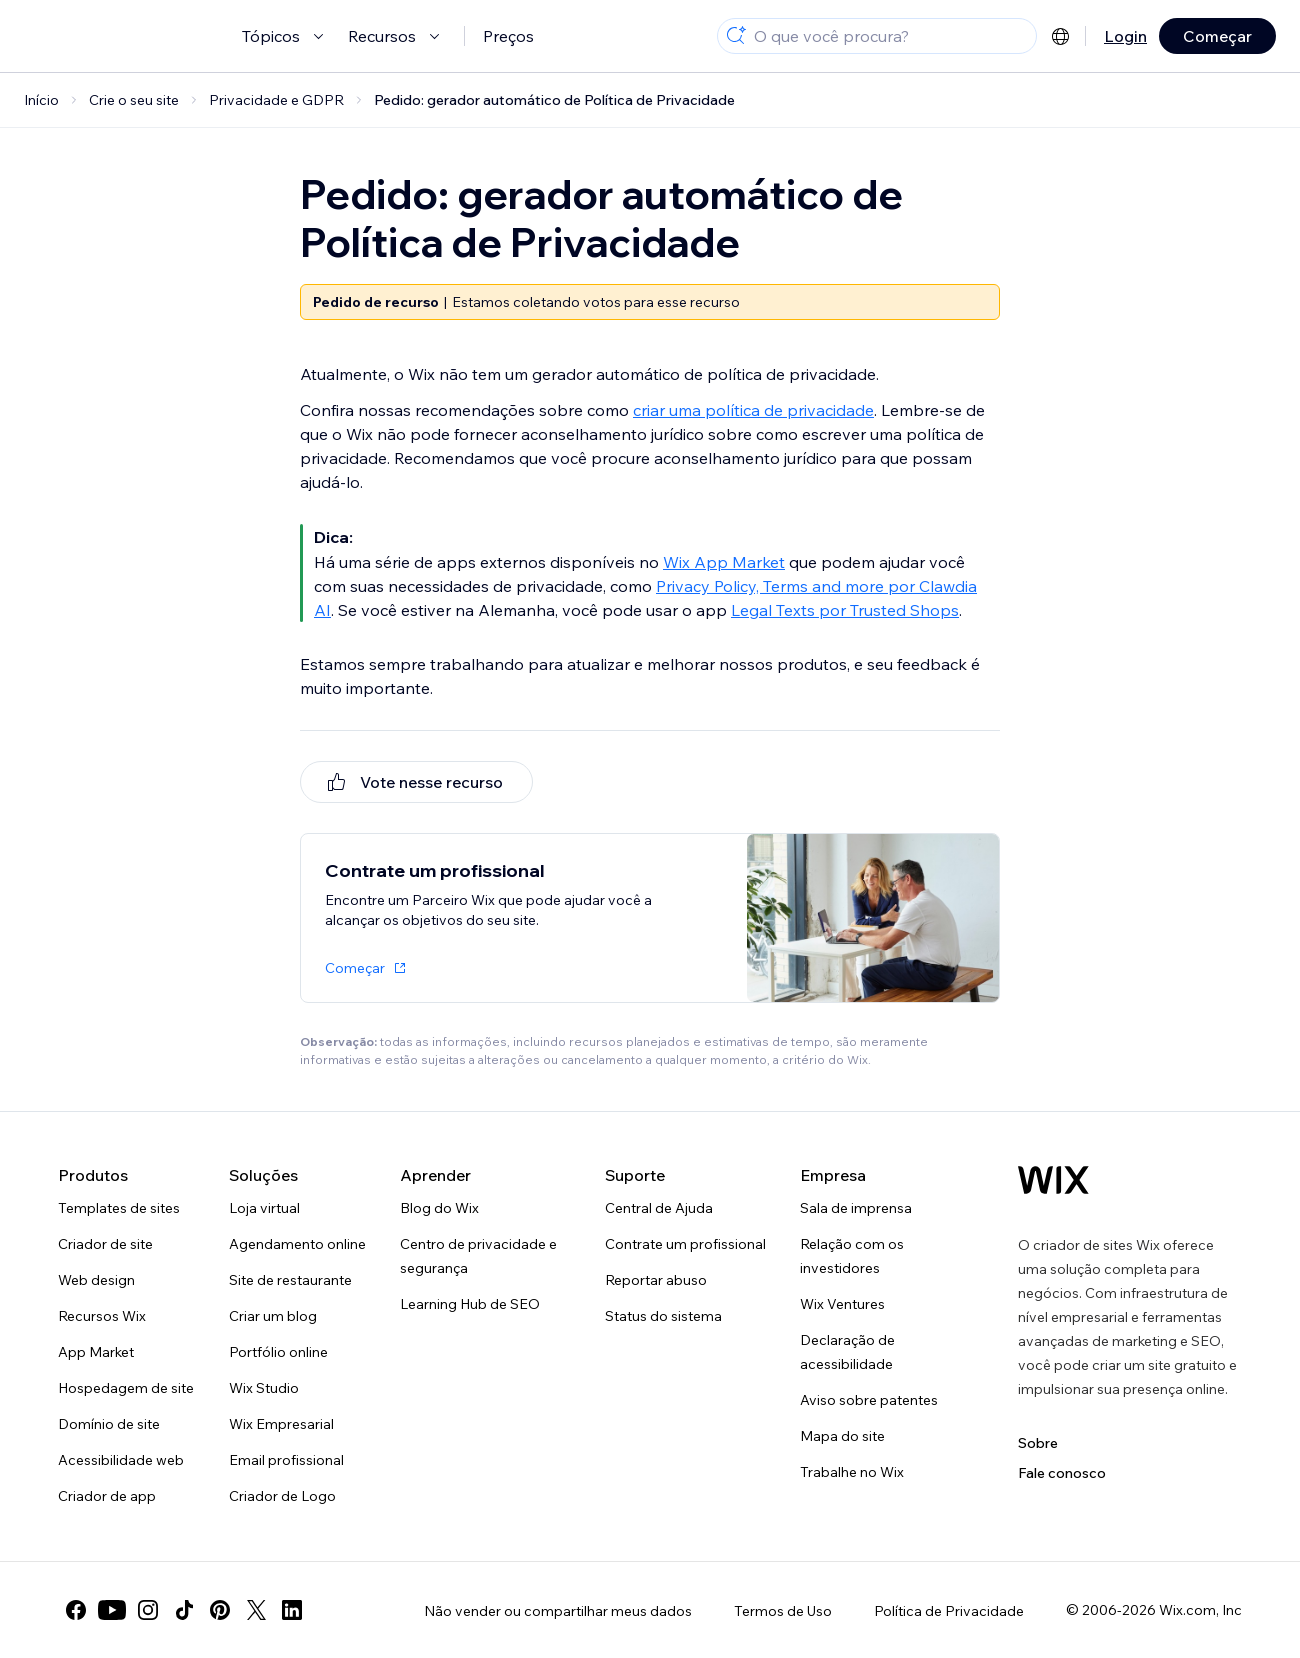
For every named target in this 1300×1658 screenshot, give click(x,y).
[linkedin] (292, 1610)
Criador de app (107, 1496)
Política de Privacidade (949, 1611)
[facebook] (76, 1610)
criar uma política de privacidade (753, 410)
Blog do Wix (439, 1208)
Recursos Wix (102, 1316)
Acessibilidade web (121, 1460)
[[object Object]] (416, 782)
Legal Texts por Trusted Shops (845, 610)
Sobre (1038, 1443)
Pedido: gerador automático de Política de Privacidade (554, 100)
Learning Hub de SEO (470, 1304)
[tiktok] (184, 1610)
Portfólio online (278, 1352)
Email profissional (286, 1460)
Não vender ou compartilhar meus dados (558, 1611)
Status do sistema (663, 1316)
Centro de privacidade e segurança (478, 1256)
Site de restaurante (290, 1280)
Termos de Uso (783, 1611)
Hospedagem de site (126, 1388)
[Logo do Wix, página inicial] (1053, 1180)
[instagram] (148, 1610)
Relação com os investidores (852, 1256)
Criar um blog (273, 1316)
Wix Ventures (842, 1304)
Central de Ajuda (659, 1208)
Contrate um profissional (685, 1244)
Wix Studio (264, 1388)
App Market (96, 1352)
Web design (96, 1280)
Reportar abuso (656, 1280)
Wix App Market (724, 562)
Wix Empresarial (281, 1424)
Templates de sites (119, 1208)
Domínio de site (109, 1424)
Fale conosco (1062, 1473)
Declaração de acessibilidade (847, 1352)
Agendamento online (297, 1244)
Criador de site (105, 1244)
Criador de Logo (282, 1496)
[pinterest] (220, 1610)
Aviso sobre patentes (869, 1400)
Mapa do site (842, 1436)
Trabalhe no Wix (852, 1472)
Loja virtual (264, 1208)
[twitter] (256, 1610)
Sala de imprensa (856, 1208)
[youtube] (112, 1610)
